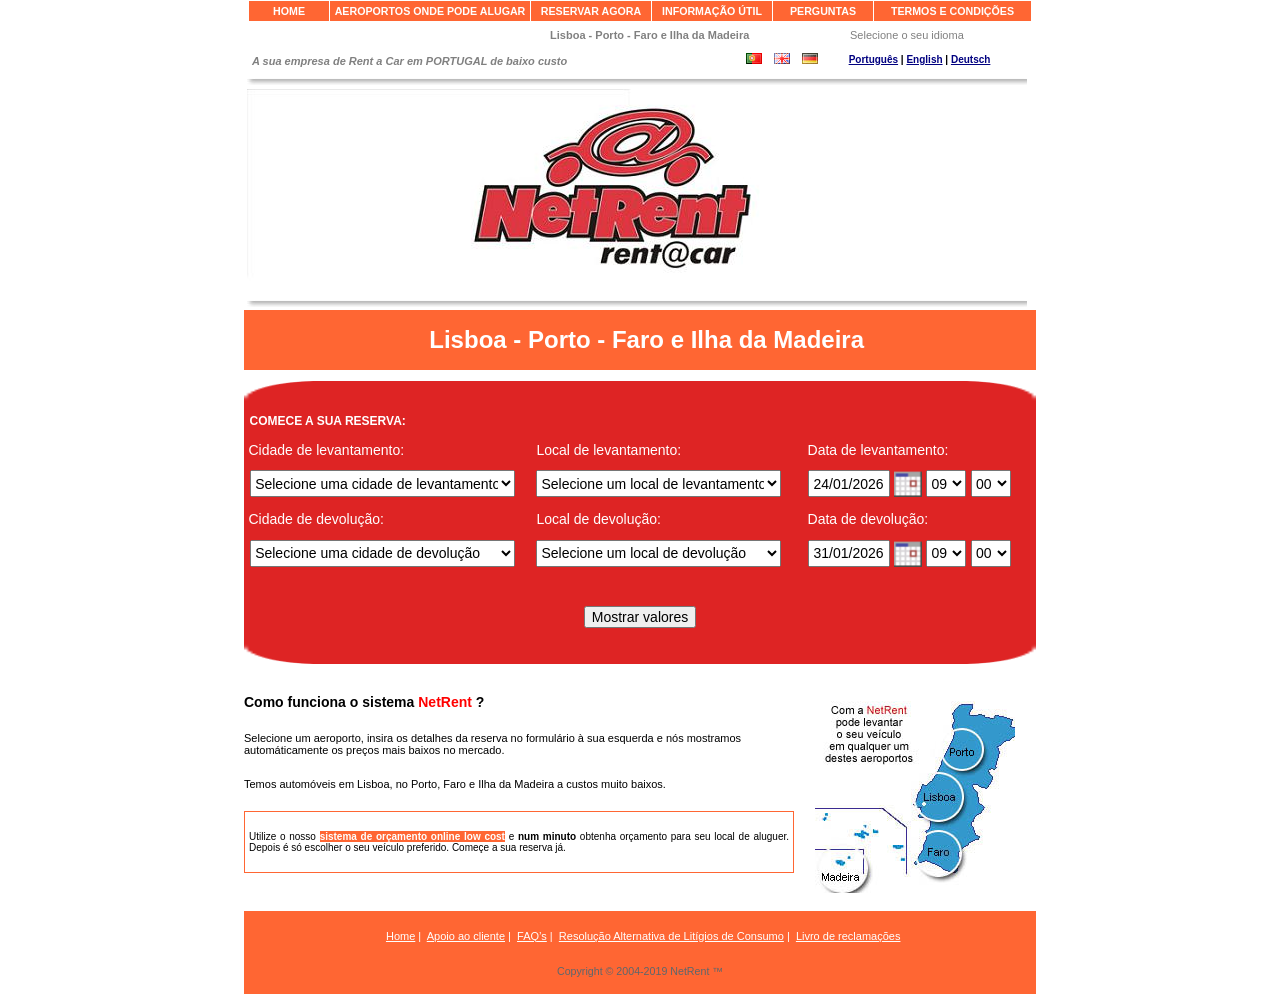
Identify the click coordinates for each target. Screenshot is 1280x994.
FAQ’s (532, 936)
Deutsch (970, 59)
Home (400, 936)
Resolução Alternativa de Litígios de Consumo (671, 936)
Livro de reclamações (848, 936)
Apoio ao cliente (466, 936)
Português (873, 59)
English (924, 59)
